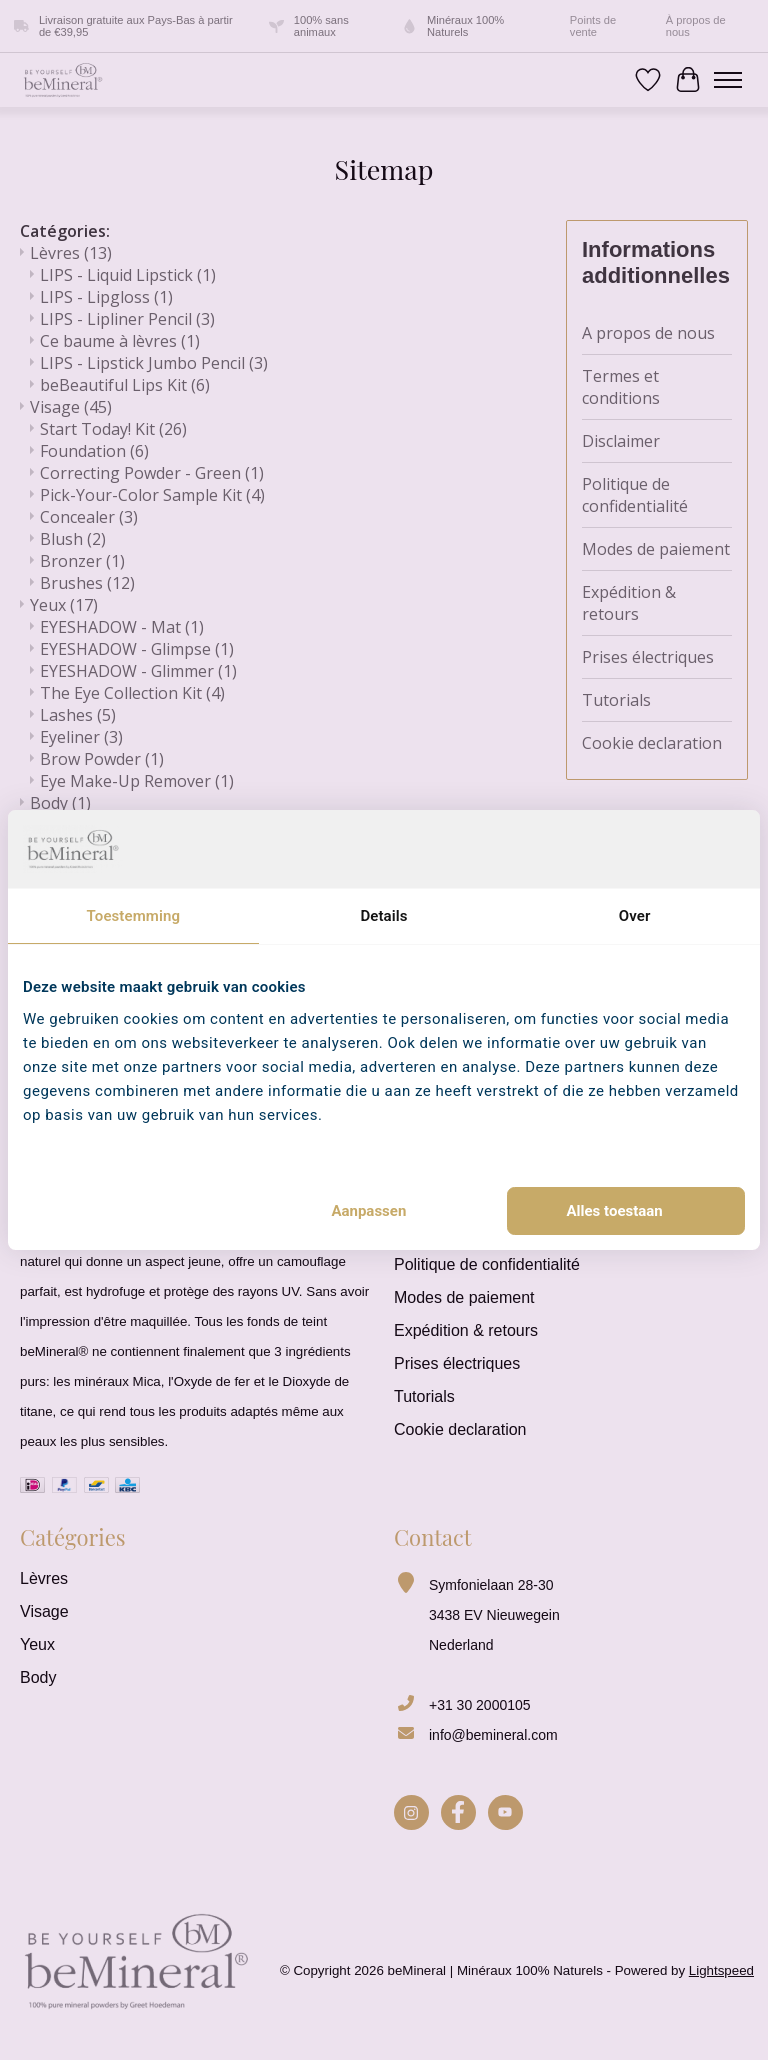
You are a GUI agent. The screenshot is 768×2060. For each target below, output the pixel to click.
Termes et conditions (621, 387)
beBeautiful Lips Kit (125, 385)
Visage (71, 407)
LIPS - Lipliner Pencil (127, 319)
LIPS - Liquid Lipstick (128, 275)
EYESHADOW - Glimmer (138, 671)
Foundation (94, 451)
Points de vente (593, 26)
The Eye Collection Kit (132, 693)
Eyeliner (81, 737)
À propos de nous (696, 26)
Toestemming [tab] (133, 916)
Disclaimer (621, 441)
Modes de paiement (656, 549)
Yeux (64, 605)
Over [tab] (635, 916)
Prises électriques (648, 657)
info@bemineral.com (493, 1735)
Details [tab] (383, 916)
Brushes (87, 583)
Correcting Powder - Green (152, 473)
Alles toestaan (615, 1211)
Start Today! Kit (113, 429)
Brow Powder (102, 759)
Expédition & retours (629, 603)
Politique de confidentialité (635, 495)
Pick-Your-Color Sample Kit (152, 495)
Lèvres (71, 253)
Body (60, 803)
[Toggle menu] (728, 80)
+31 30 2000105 (480, 1705)
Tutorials (616, 700)
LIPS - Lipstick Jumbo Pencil (154, 363)
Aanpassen (368, 1211)
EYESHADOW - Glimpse (137, 649)
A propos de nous (648, 333)
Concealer (89, 517)
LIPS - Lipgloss (106, 297)
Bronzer (82, 561)
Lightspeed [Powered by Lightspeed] (721, 1970)
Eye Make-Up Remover (137, 781)
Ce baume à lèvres (120, 341)
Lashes (78, 715)
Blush (73, 539)
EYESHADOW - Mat (122, 627)
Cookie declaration (652, 743)
